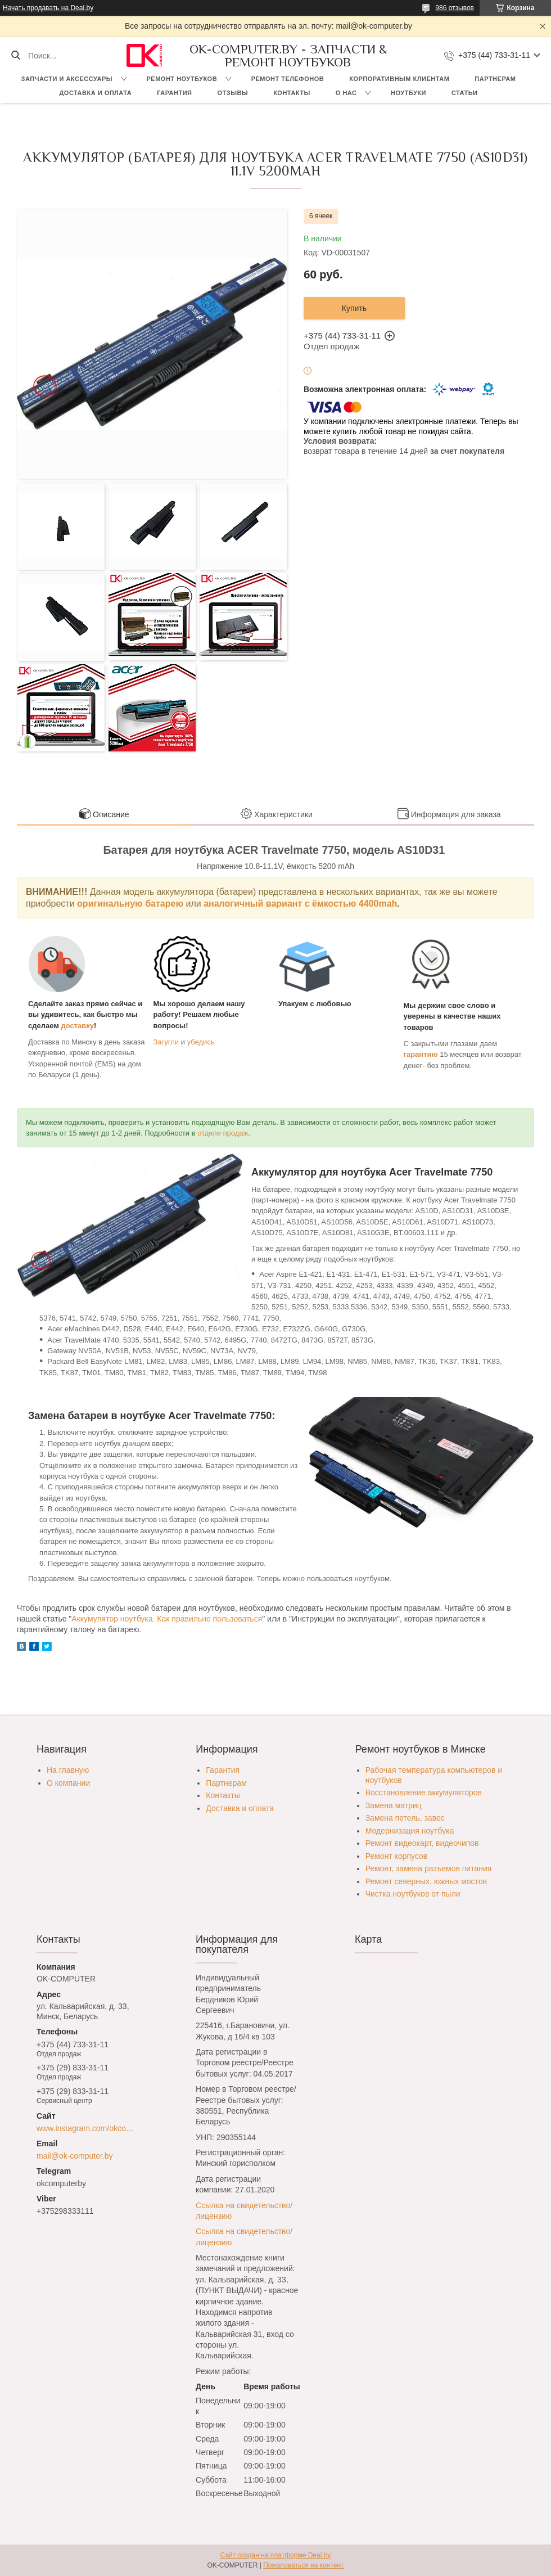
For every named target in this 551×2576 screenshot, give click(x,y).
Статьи (464, 92)
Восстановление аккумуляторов (423, 1792)
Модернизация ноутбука (409, 1830)
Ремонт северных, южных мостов (426, 1881)
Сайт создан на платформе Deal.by (275, 2555)
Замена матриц (393, 1805)
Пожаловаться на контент (303, 2565)
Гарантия (174, 92)
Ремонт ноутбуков (182, 78)
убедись (201, 1042)
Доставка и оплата (96, 92)
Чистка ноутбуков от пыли (412, 1893)
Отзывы (232, 92)
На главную (68, 1770)
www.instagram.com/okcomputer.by (88, 2128)
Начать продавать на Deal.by (48, 8)
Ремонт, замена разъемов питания (428, 1868)
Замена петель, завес (405, 1817)
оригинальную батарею (130, 903)
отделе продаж (222, 1133)
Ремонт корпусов (396, 1856)
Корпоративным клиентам (399, 78)
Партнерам (495, 78)
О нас (346, 92)
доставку (77, 1025)
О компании (68, 1782)
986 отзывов (454, 8)
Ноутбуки (408, 92)
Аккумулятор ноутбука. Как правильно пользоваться (166, 1618)
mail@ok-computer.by (75, 2155)
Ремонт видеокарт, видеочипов (422, 1843)
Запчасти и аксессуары (66, 78)
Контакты (291, 92)
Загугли (166, 1042)
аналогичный (235, 903)
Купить (354, 308)
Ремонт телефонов (287, 78)
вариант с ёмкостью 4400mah (332, 903)
